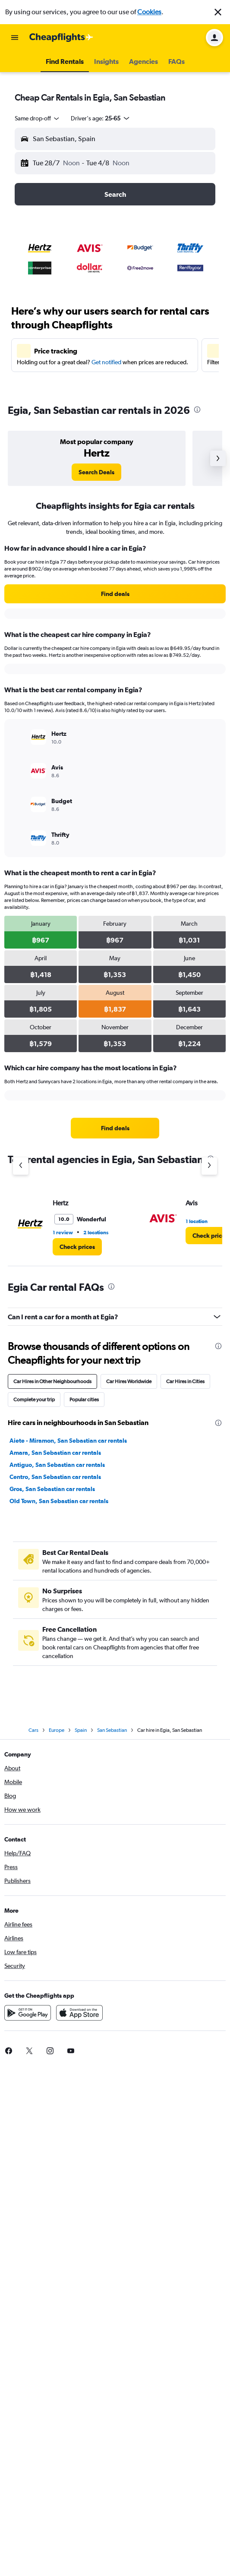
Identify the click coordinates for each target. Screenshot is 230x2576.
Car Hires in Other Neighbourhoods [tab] (52, 1381)
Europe (56, 1730)
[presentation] (197, 409)
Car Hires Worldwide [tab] (128, 1381)
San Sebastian (112, 1730)
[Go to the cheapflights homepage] (61, 37)
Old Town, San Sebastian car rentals (58, 1501)
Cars (33, 1730)
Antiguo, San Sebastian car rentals (57, 1464)
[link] (96, 472)
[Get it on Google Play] (27, 2013)
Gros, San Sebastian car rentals (52, 1488)
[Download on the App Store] (79, 2013)
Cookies (149, 12)
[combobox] (37, 118)
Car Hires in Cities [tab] (185, 1381)
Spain (81, 1730)
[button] (218, 12)
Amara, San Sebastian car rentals (55, 1452)
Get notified (106, 362)
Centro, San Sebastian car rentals (55, 1476)
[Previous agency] (20, 1166)
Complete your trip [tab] (34, 1400)
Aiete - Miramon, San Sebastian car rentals (68, 1440)
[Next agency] (209, 1166)
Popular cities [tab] (84, 1400)
